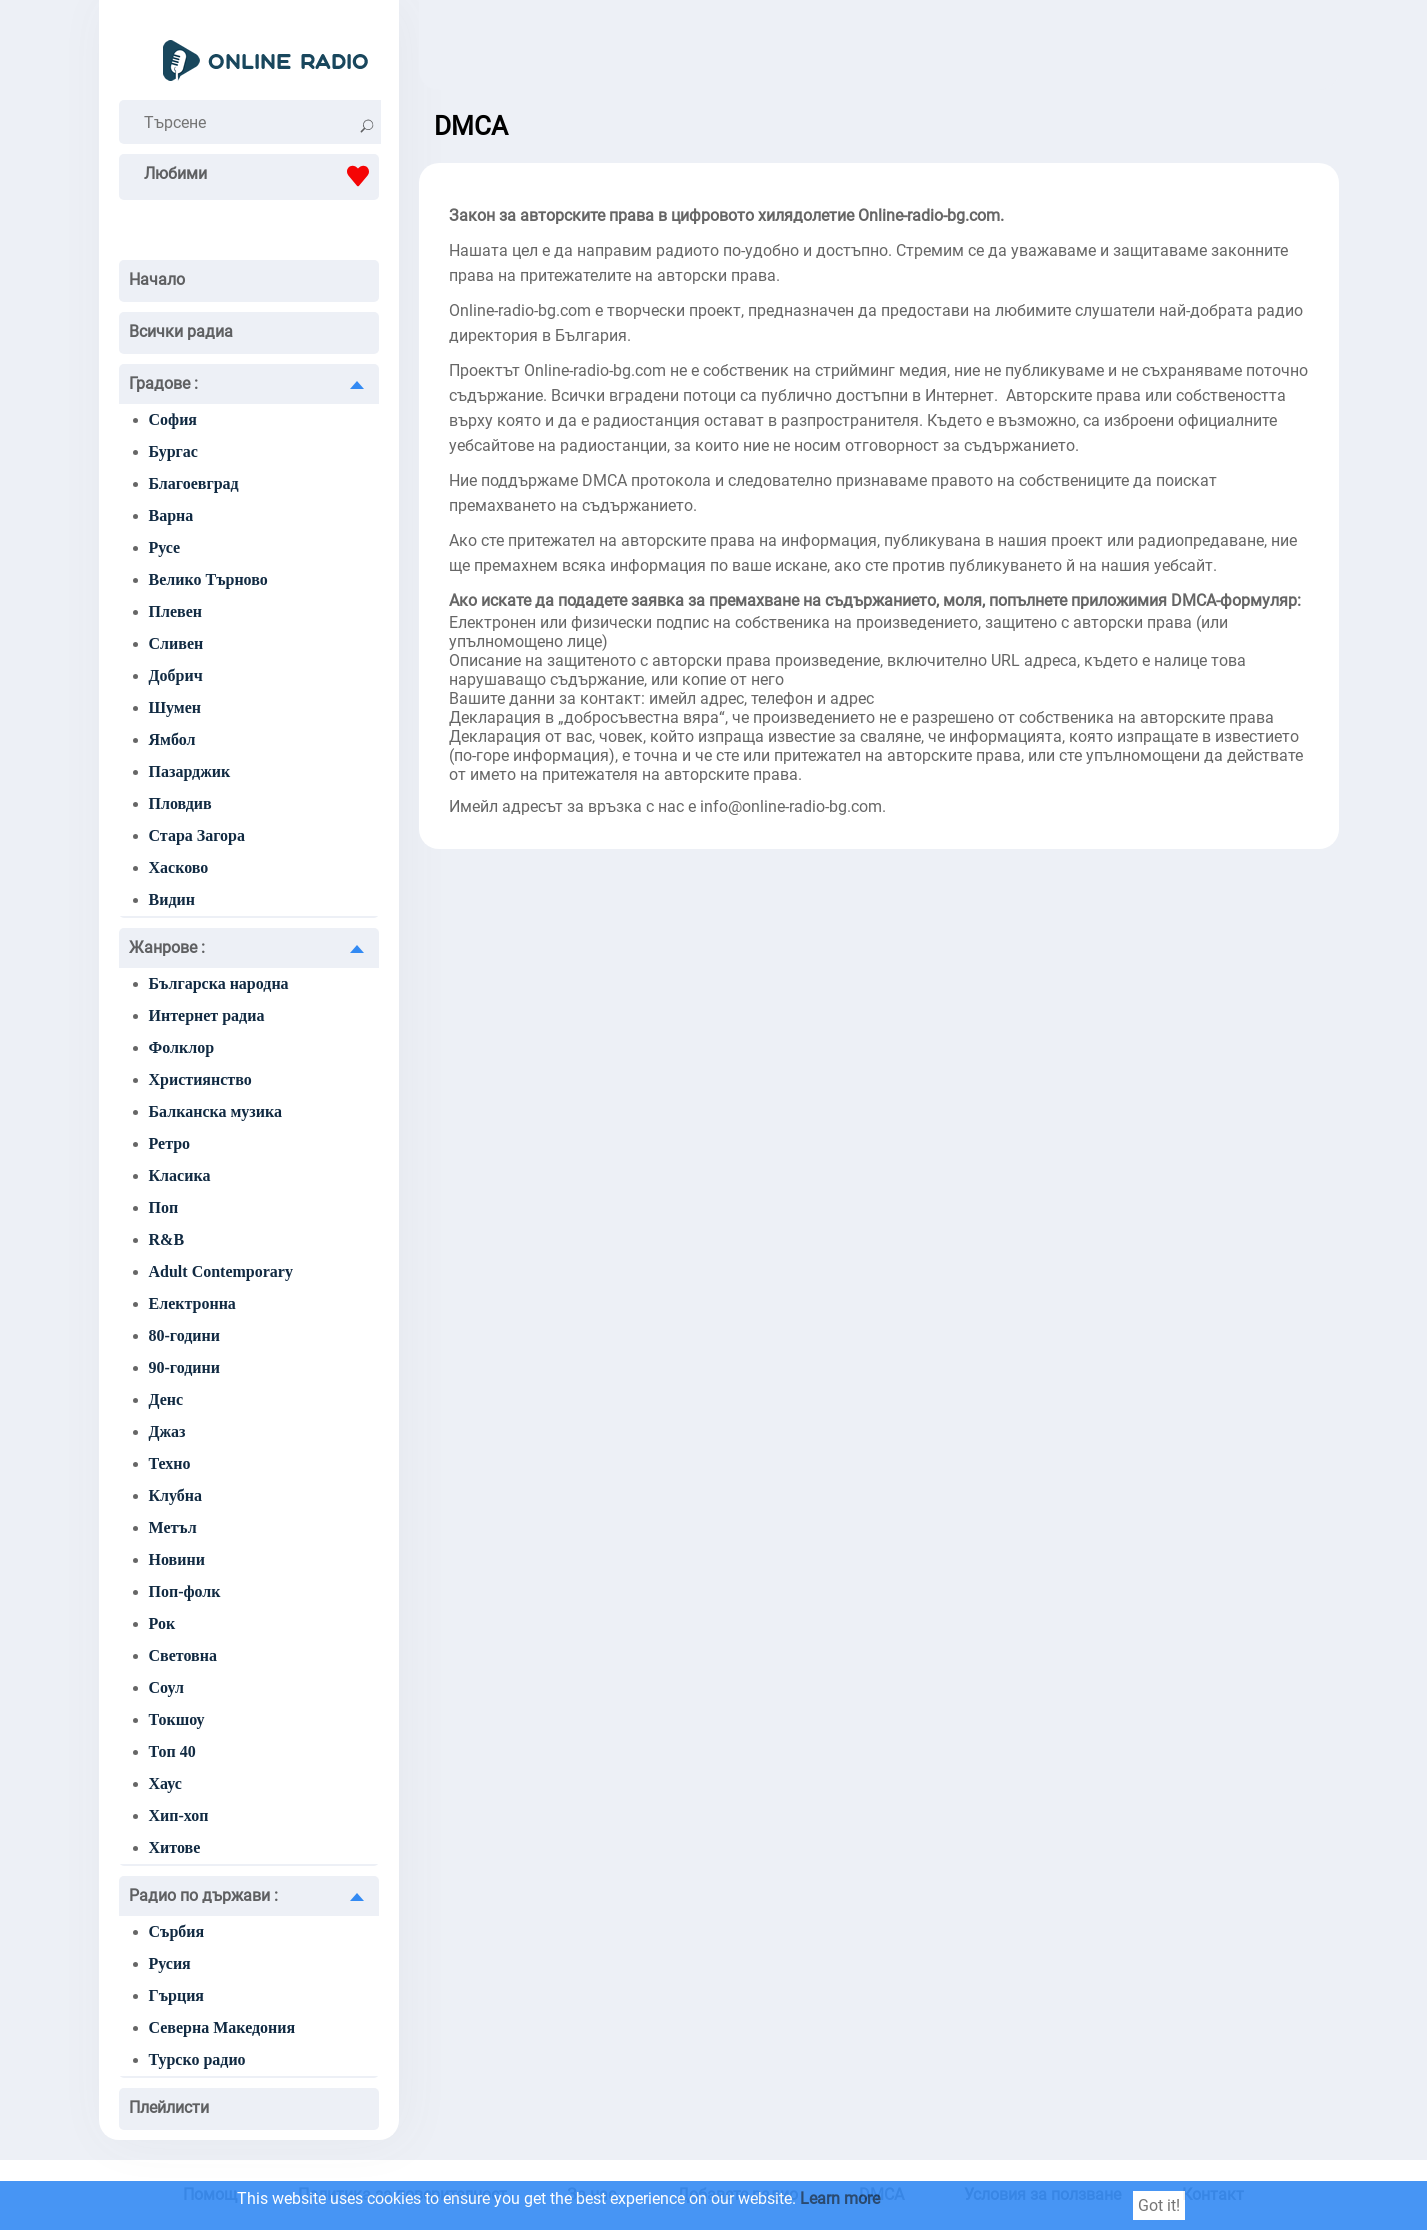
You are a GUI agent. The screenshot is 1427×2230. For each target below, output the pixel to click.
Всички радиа (181, 331)
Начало (157, 279)
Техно (170, 1463)
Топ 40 (172, 1751)
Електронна (192, 1303)
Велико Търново (208, 579)
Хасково (179, 867)
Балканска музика (216, 1111)
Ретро (170, 1143)
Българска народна (219, 983)
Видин (172, 899)
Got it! (1159, 2205)
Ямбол (172, 739)
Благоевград (194, 483)
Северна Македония (222, 2027)
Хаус (165, 1783)
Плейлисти (169, 2107)
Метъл (173, 1527)
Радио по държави (203, 1895)
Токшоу (177, 1719)
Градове (163, 383)
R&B (167, 1239)
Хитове (175, 1847)
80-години (184, 1335)
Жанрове (167, 947)
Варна (171, 515)
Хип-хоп (179, 1815)
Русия (170, 1963)
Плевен (175, 611)
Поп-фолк (185, 1591)
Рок (162, 1623)
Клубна (176, 1495)
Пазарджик (190, 771)
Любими (261, 176)
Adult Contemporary (221, 1271)
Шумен (175, 707)
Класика (180, 1175)
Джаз (167, 1431)
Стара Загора (197, 835)
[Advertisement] (879, 50)
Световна (183, 1655)
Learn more (840, 2198)
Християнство (200, 1079)
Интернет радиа (207, 1015)
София (173, 419)
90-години (184, 1367)
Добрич (176, 675)
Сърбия (177, 1931)
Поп (164, 1207)
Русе (165, 547)
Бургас (173, 451)
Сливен (176, 643)
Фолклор (182, 1047)
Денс (166, 1399)
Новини (177, 1559)
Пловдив (180, 803)
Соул (167, 1687)
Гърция (177, 1995)
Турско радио (197, 2059)
